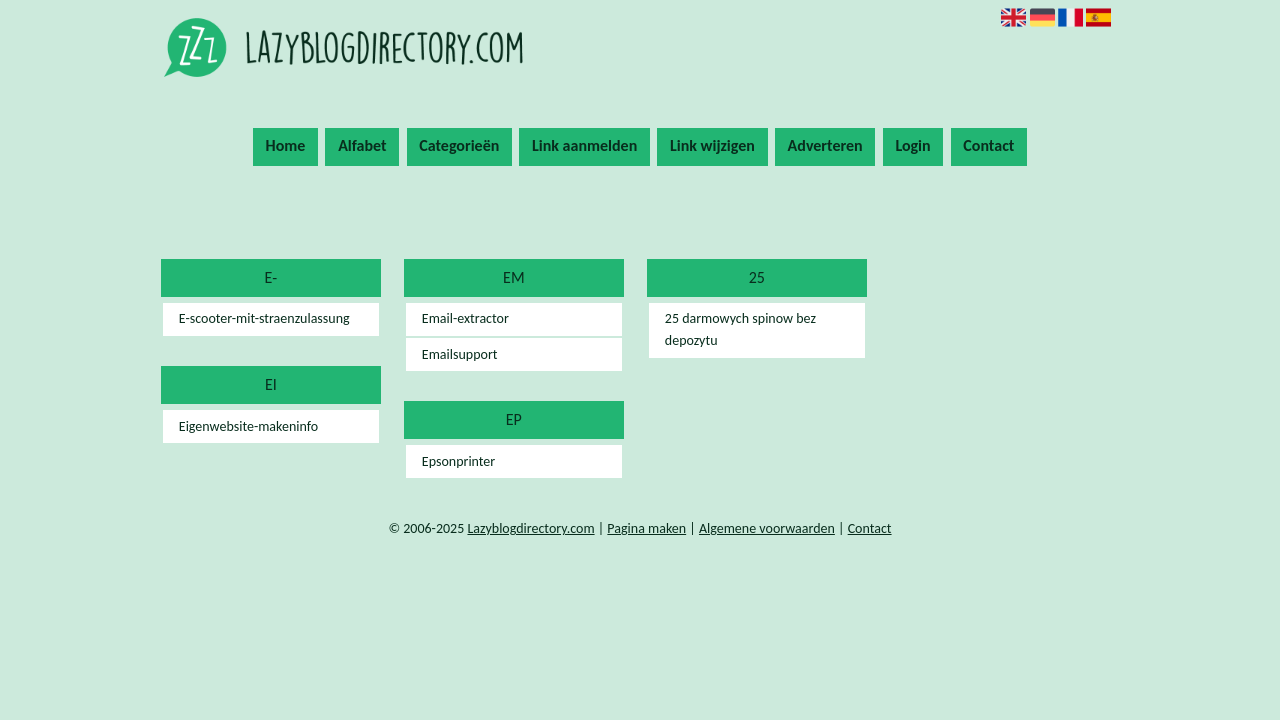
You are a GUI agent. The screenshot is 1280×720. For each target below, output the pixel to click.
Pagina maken (646, 528)
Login (912, 145)
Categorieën (459, 145)
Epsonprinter (458, 461)
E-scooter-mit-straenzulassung (264, 318)
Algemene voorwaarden (767, 528)
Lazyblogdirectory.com (530, 528)
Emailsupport (460, 354)
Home (286, 145)
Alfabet (362, 145)
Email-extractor (465, 318)
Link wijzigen (712, 145)
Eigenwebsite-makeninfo (248, 426)
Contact (988, 145)
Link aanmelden (584, 145)
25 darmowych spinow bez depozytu (740, 329)
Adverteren (825, 145)
